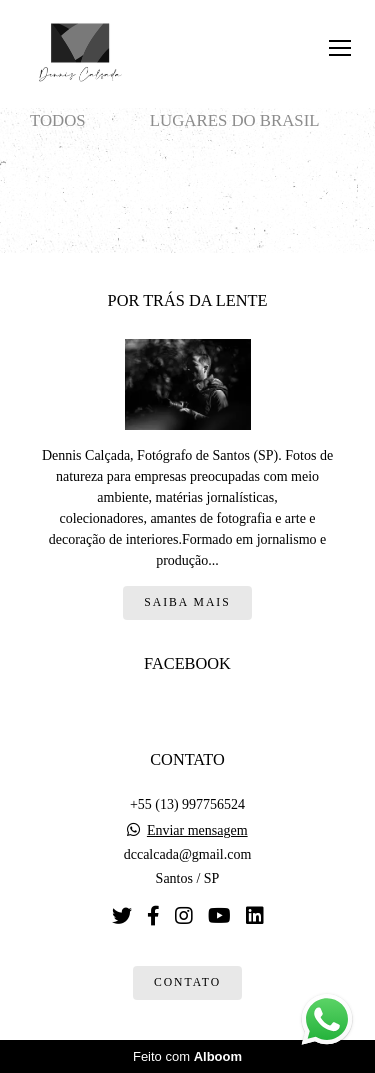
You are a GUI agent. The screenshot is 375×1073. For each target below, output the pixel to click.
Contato (187, 982)
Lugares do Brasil (235, 120)
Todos (58, 120)
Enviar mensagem (197, 831)
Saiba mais (187, 602)
